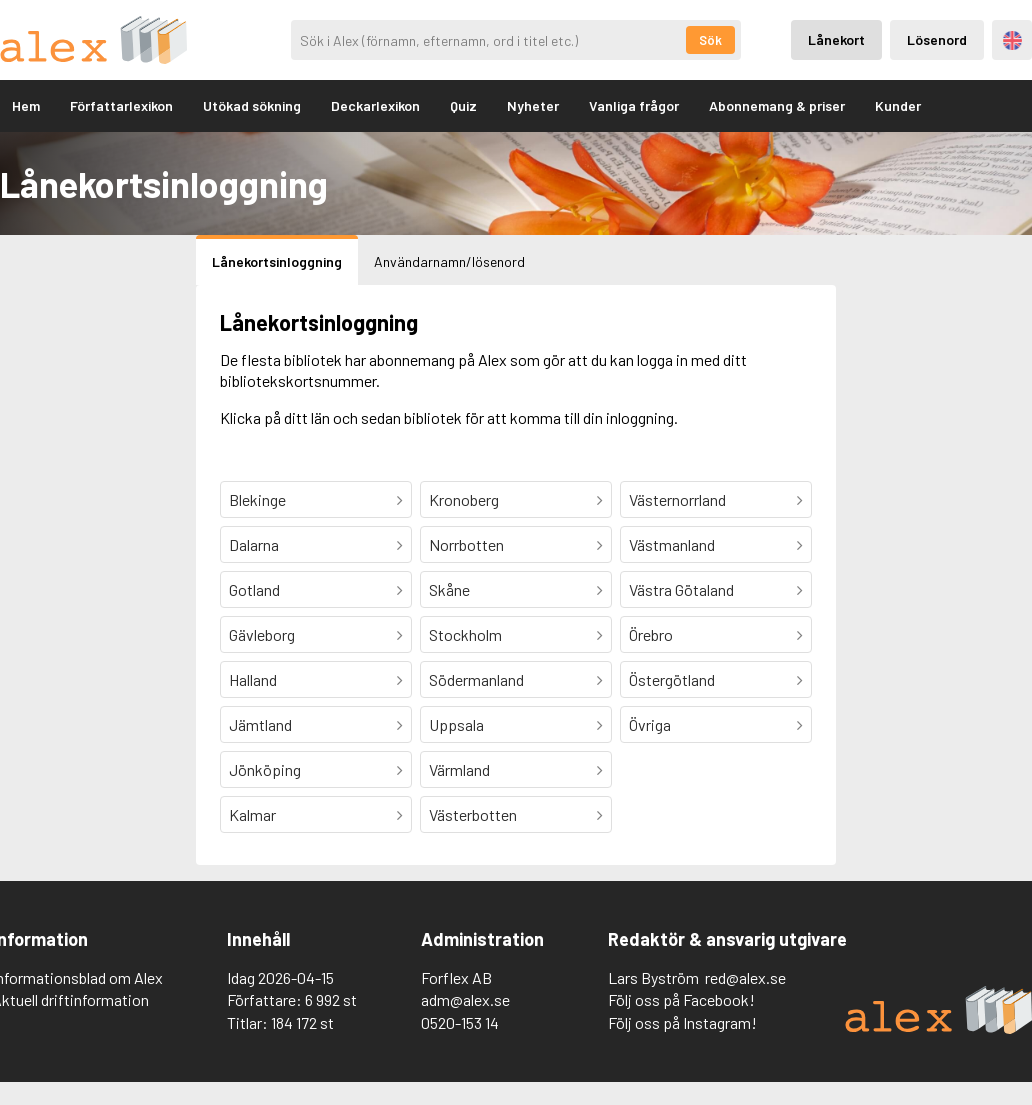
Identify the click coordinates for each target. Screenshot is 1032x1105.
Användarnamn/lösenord (449, 261)
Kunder (898, 105)
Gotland (254, 589)
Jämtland (260, 724)
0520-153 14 (460, 1022)
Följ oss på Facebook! (681, 999)
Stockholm (465, 634)
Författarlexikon (121, 105)
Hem (26, 105)
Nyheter (533, 105)
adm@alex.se (465, 999)
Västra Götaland (681, 589)
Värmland (459, 769)
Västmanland (672, 544)
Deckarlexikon (375, 105)
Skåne (449, 589)
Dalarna (254, 544)
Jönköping (265, 769)
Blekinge (257, 499)
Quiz (463, 105)
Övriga (650, 724)
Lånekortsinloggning (277, 261)
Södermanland (476, 679)
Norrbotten (466, 544)
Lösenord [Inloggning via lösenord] (937, 39)
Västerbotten (473, 814)
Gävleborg (262, 634)
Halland (253, 679)
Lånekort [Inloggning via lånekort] (836, 39)
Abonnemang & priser (777, 105)
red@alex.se (745, 977)
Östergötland (672, 679)
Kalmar (252, 814)
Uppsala (456, 724)
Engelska (1012, 40)
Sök (710, 40)
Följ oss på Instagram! (682, 1022)
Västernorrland (677, 499)
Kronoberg (464, 499)
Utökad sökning (252, 105)
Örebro (651, 634)
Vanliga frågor (634, 105)
